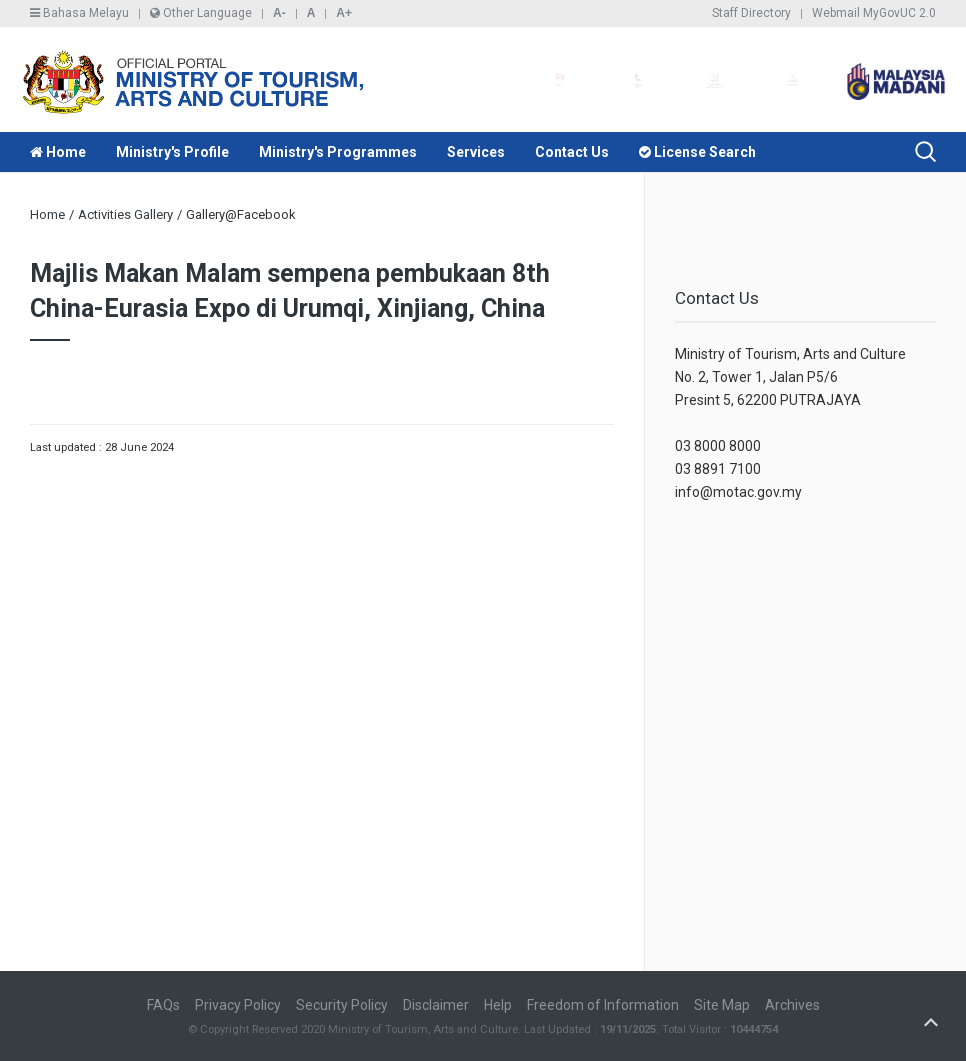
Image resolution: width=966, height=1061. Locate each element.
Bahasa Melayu (79, 13)
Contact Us (572, 152)
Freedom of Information (603, 1005)
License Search (697, 152)
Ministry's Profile (172, 152)
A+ (344, 13)
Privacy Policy (238, 1005)
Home (58, 152)
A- (279, 13)
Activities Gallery (125, 214)
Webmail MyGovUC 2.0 (874, 13)
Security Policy (342, 1005)
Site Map (722, 1005)
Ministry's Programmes (338, 152)
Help (498, 1005)
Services (476, 152)
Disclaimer (436, 1005)
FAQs (163, 1005)
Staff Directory (751, 13)
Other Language (201, 13)
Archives (792, 1005)
